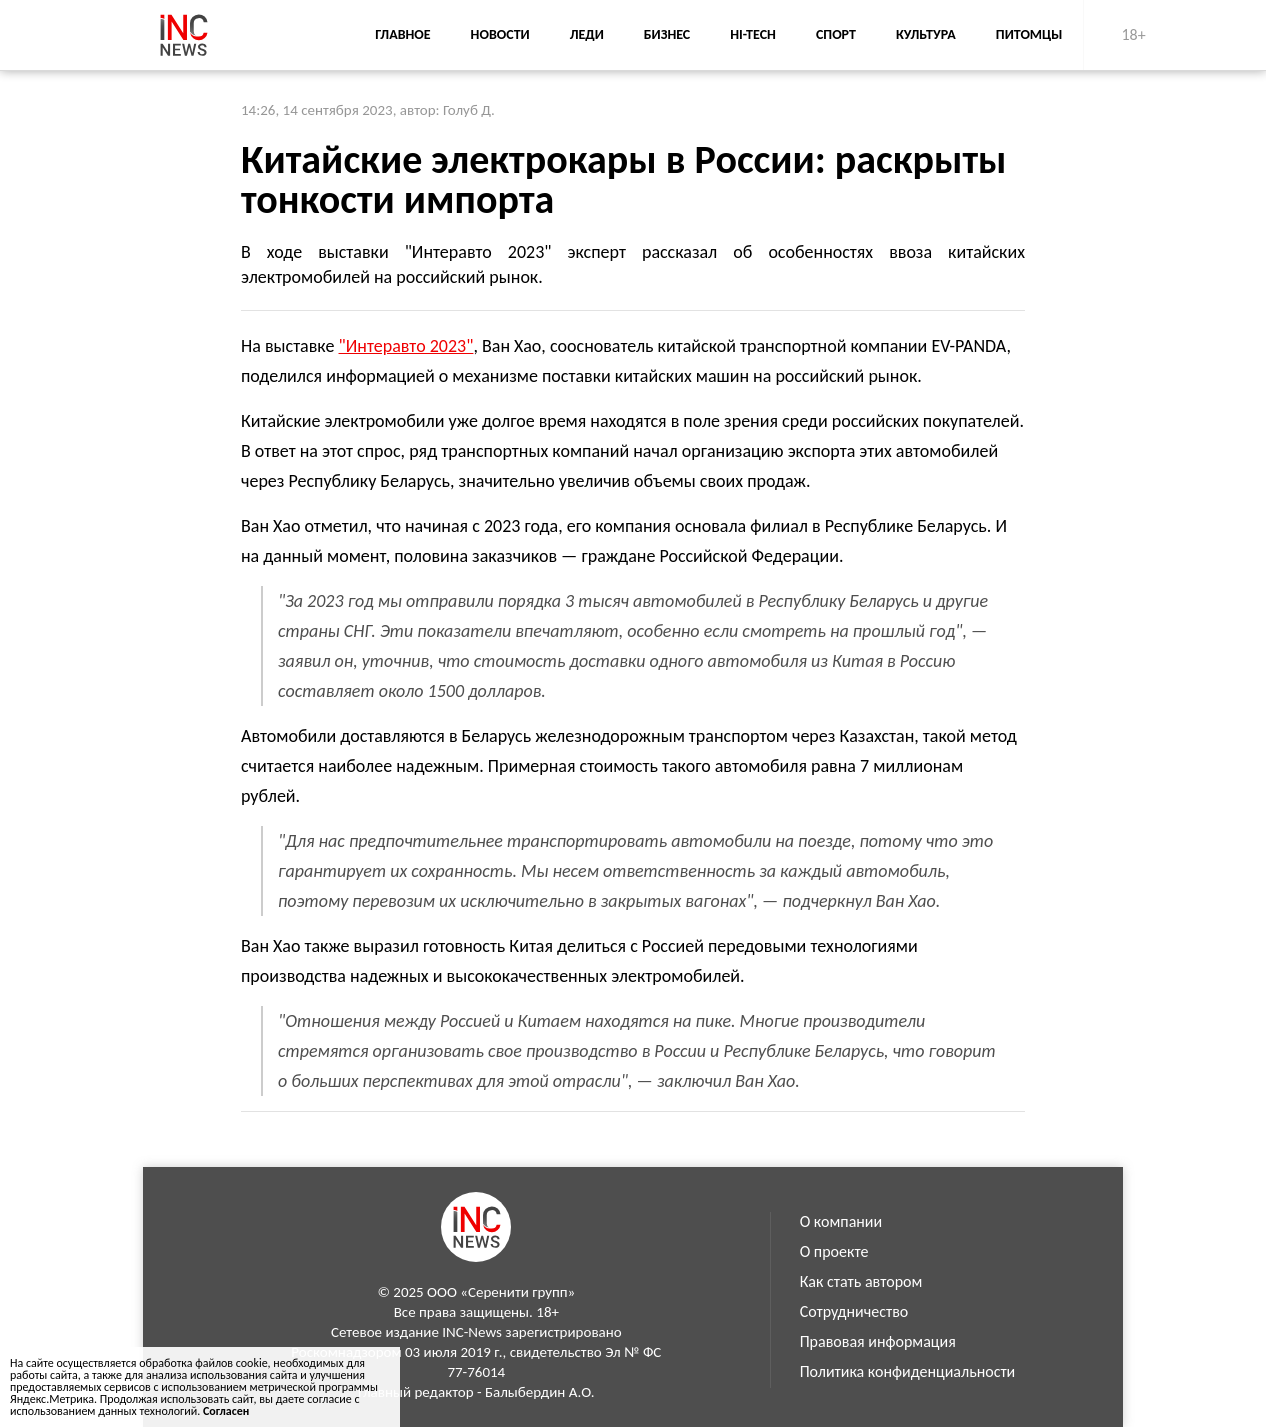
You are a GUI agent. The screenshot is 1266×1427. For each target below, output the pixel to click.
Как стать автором (861, 1281)
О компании (841, 1221)
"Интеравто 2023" (406, 346)
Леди (587, 34)
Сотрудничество (854, 1311)
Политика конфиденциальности (908, 1371)
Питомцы (1029, 34)
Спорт (836, 34)
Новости (500, 34)
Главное (402, 34)
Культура (926, 34)
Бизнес (667, 34)
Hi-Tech (753, 34)
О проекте (834, 1251)
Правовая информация (878, 1341)
